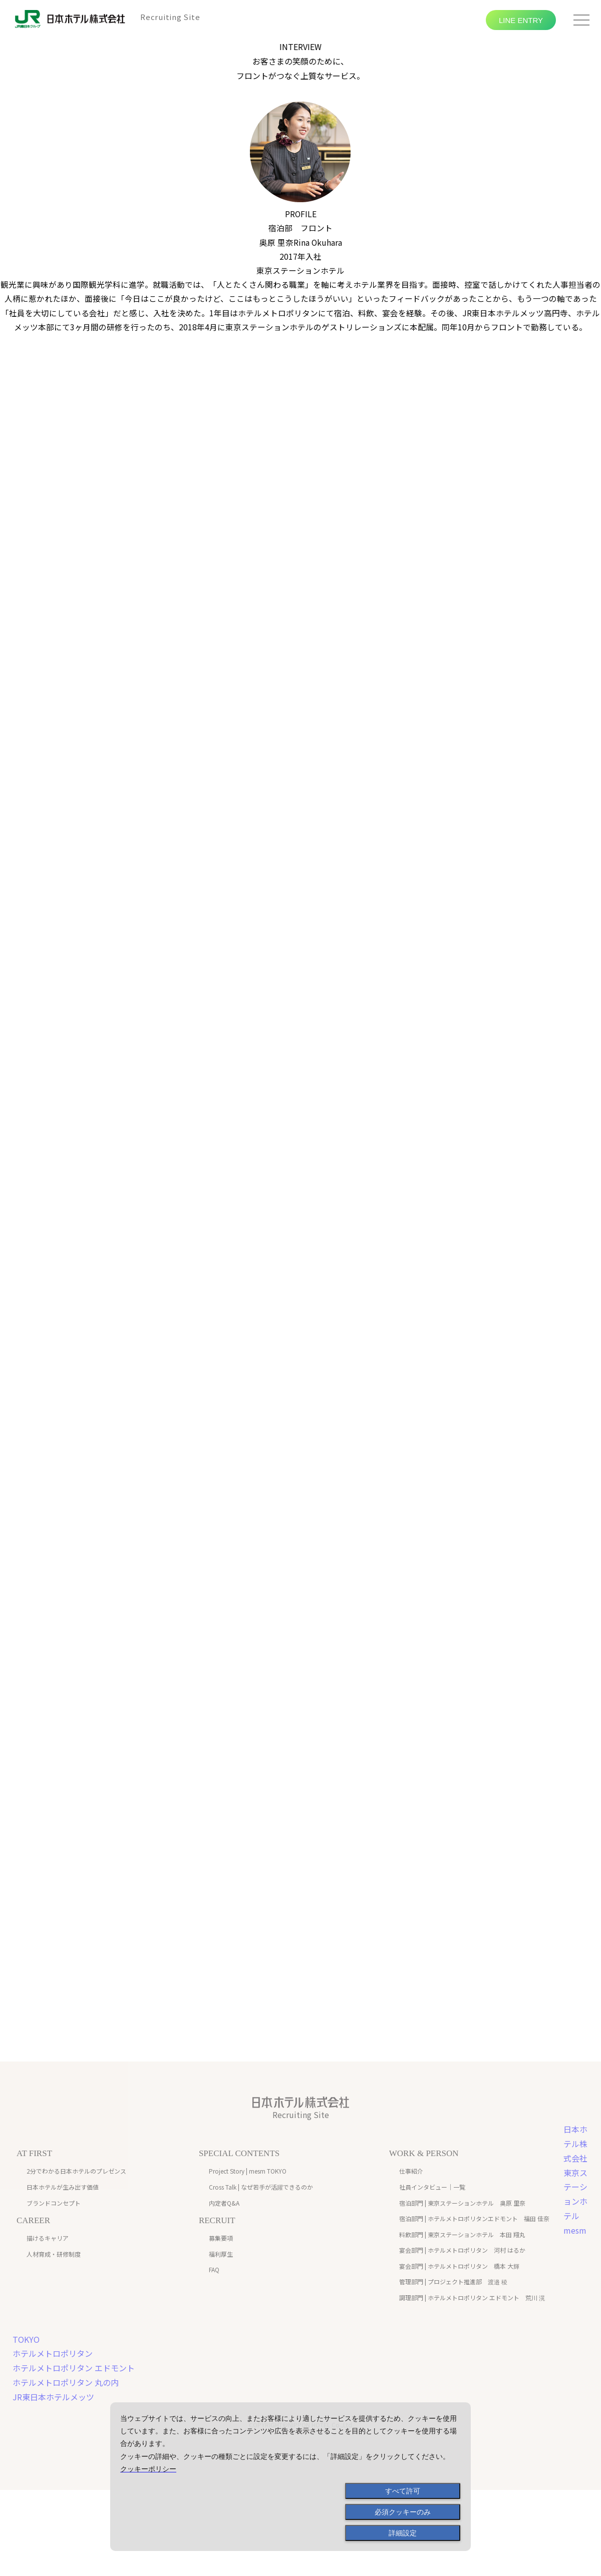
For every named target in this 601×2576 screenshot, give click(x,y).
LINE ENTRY (521, 20)
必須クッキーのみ (403, 2512)
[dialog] (290, 2476)
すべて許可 (402, 2491)
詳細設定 (403, 2533)
